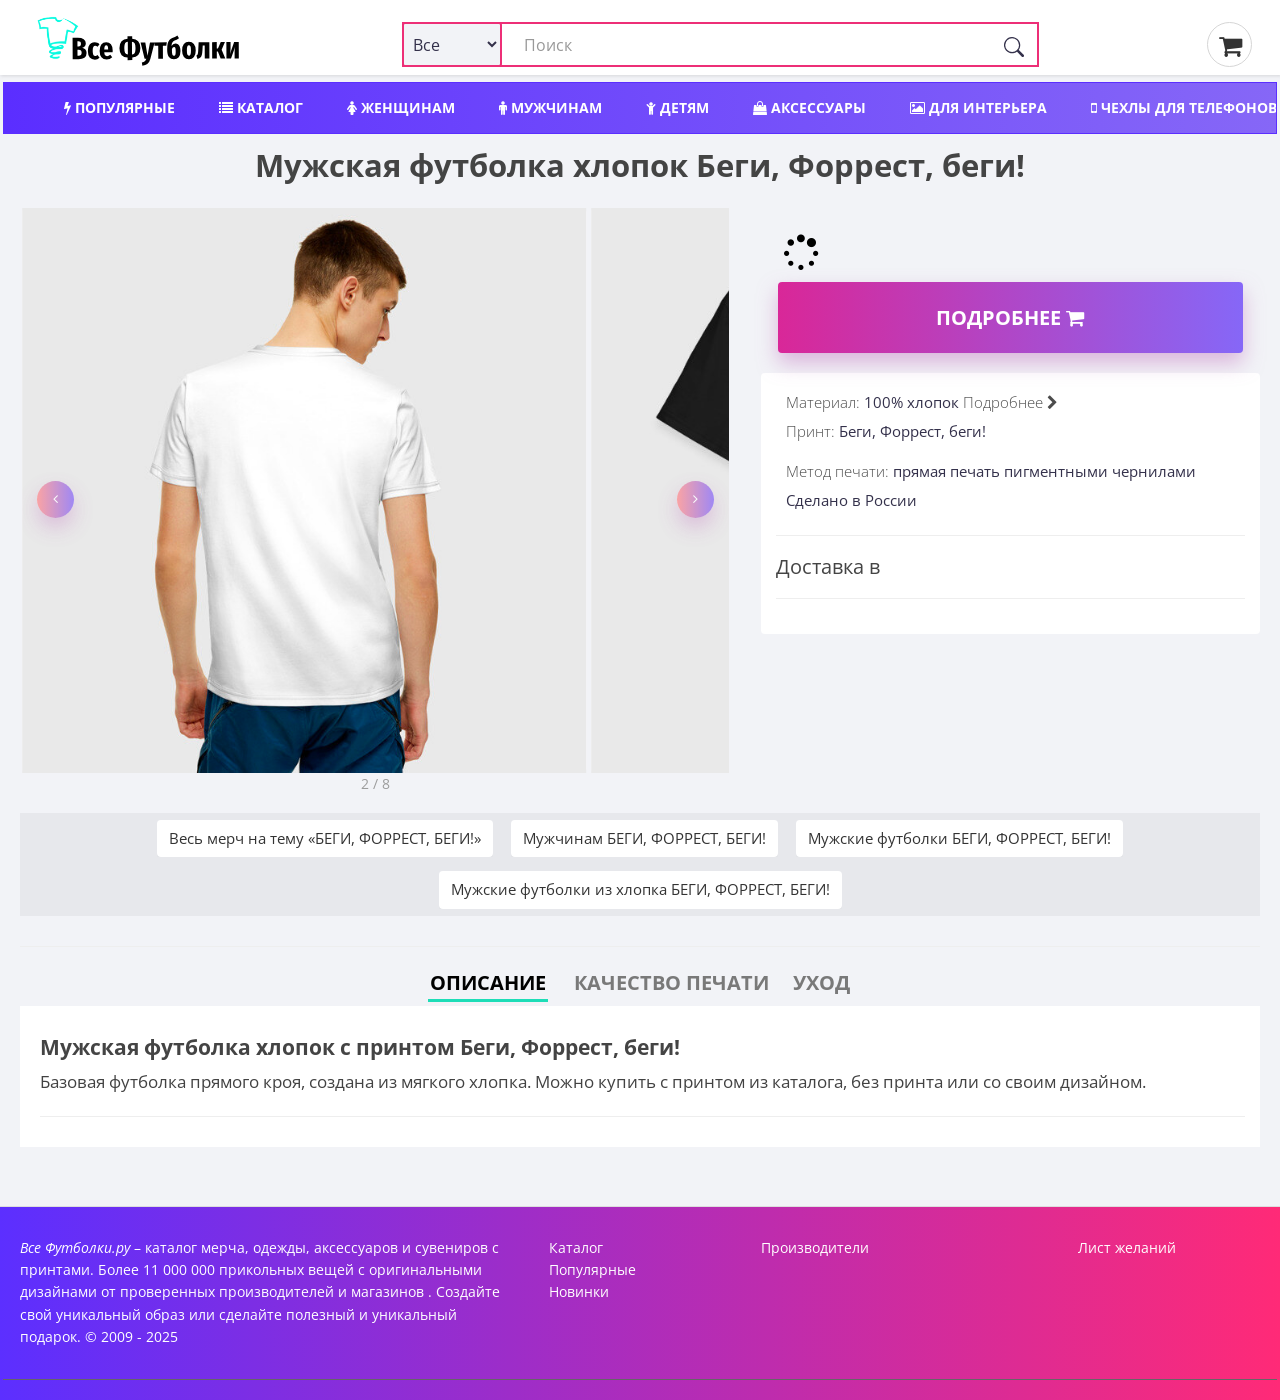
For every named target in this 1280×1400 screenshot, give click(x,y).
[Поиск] (1014, 44)
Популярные (119, 107)
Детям (677, 107)
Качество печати (671, 982)
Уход (821, 982)
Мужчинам (550, 107)
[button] (55, 499)
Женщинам (401, 107)
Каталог (261, 107)
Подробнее (1010, 317)
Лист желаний (1127, 1247)
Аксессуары (809, 107)
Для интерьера (978, 107)
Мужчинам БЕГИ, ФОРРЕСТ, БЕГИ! (644, 838)
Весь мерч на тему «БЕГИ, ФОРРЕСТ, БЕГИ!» (325, 838)
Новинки (579, 1291)
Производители (815, 1247)
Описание (488, 982)
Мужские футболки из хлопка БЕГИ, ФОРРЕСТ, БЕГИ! (640, 889)
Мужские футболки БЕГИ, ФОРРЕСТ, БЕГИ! (959, 838)
